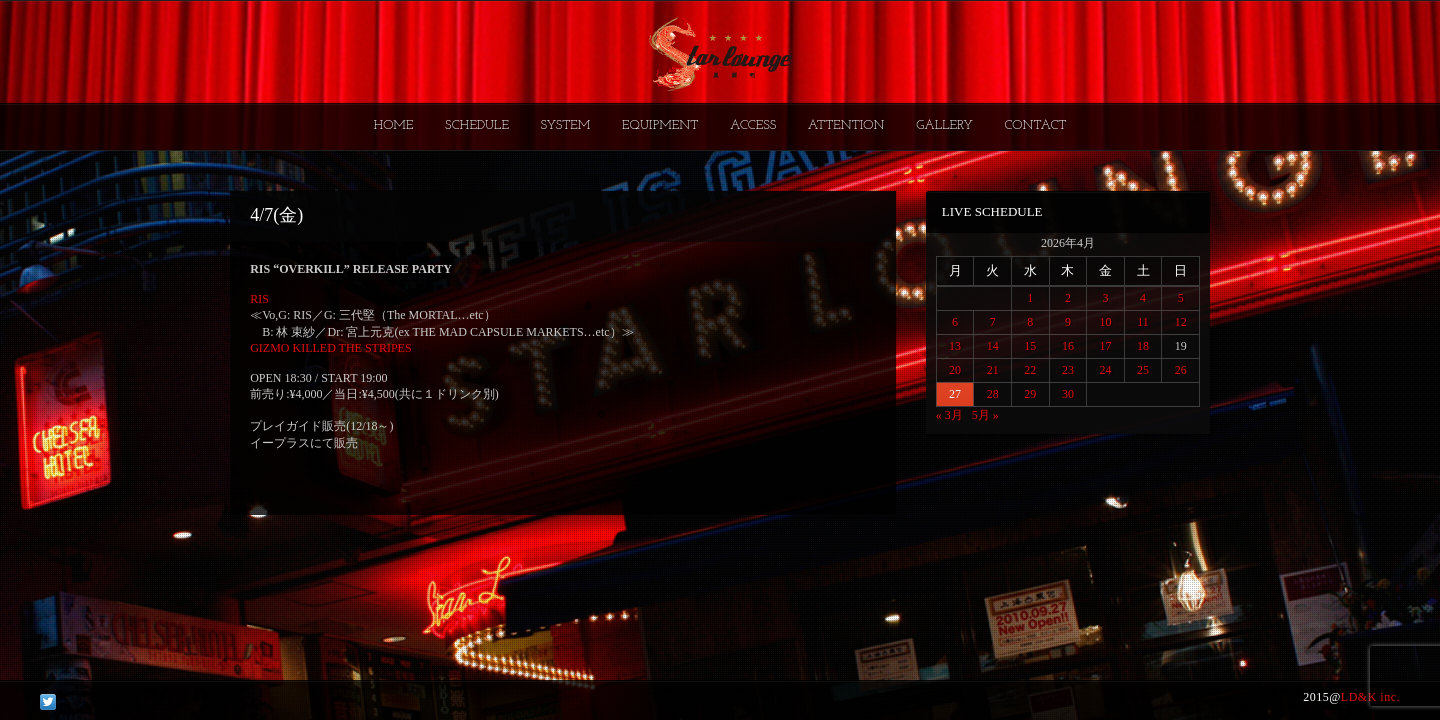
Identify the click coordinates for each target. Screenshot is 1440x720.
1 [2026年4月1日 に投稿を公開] (1030, 298)
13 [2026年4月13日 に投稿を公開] (955, 346)
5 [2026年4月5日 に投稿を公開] (1181, 298)
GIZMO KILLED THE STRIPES (330, 348)
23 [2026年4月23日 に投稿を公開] (1068, 370)
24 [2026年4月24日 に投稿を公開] (1105, 370)
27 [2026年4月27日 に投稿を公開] (955, 394)
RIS (259, 299)
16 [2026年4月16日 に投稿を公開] (1068, 346)
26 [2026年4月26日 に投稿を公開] (1181, 370)
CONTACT (1035, 125)
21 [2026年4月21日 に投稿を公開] (993, 370)
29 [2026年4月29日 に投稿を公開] (1030, 394)
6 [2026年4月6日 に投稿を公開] (955, 322)
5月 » (985, 415)
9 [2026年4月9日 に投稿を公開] (1068, 322)
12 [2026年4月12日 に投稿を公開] (1181, 322)
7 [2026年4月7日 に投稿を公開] (993, 322)
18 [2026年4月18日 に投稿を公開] (1143, 346)
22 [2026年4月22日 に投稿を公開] (1030, 370)
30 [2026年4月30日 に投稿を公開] (1068, 394)
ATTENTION (846, 125)
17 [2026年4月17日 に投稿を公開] (1105, 346)
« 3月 (949, 415)
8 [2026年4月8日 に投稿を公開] (1030, 322)
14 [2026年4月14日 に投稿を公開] (993, 346)
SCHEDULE (477, 125)
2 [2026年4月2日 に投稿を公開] (1068, 298)
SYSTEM (566, 125)
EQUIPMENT (660, 125)
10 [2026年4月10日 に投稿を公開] (1105, 322)
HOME (394, 125)
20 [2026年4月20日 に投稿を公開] (955, 370)
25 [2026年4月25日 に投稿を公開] (1143, 370)
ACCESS (753, 125)
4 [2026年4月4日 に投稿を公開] (1143, 298)
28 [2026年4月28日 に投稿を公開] (993, 394)
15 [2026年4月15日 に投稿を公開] (1030, 346)
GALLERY (944, 125)
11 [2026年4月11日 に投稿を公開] (1143, 322)
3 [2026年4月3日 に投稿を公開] (1105, 298)
